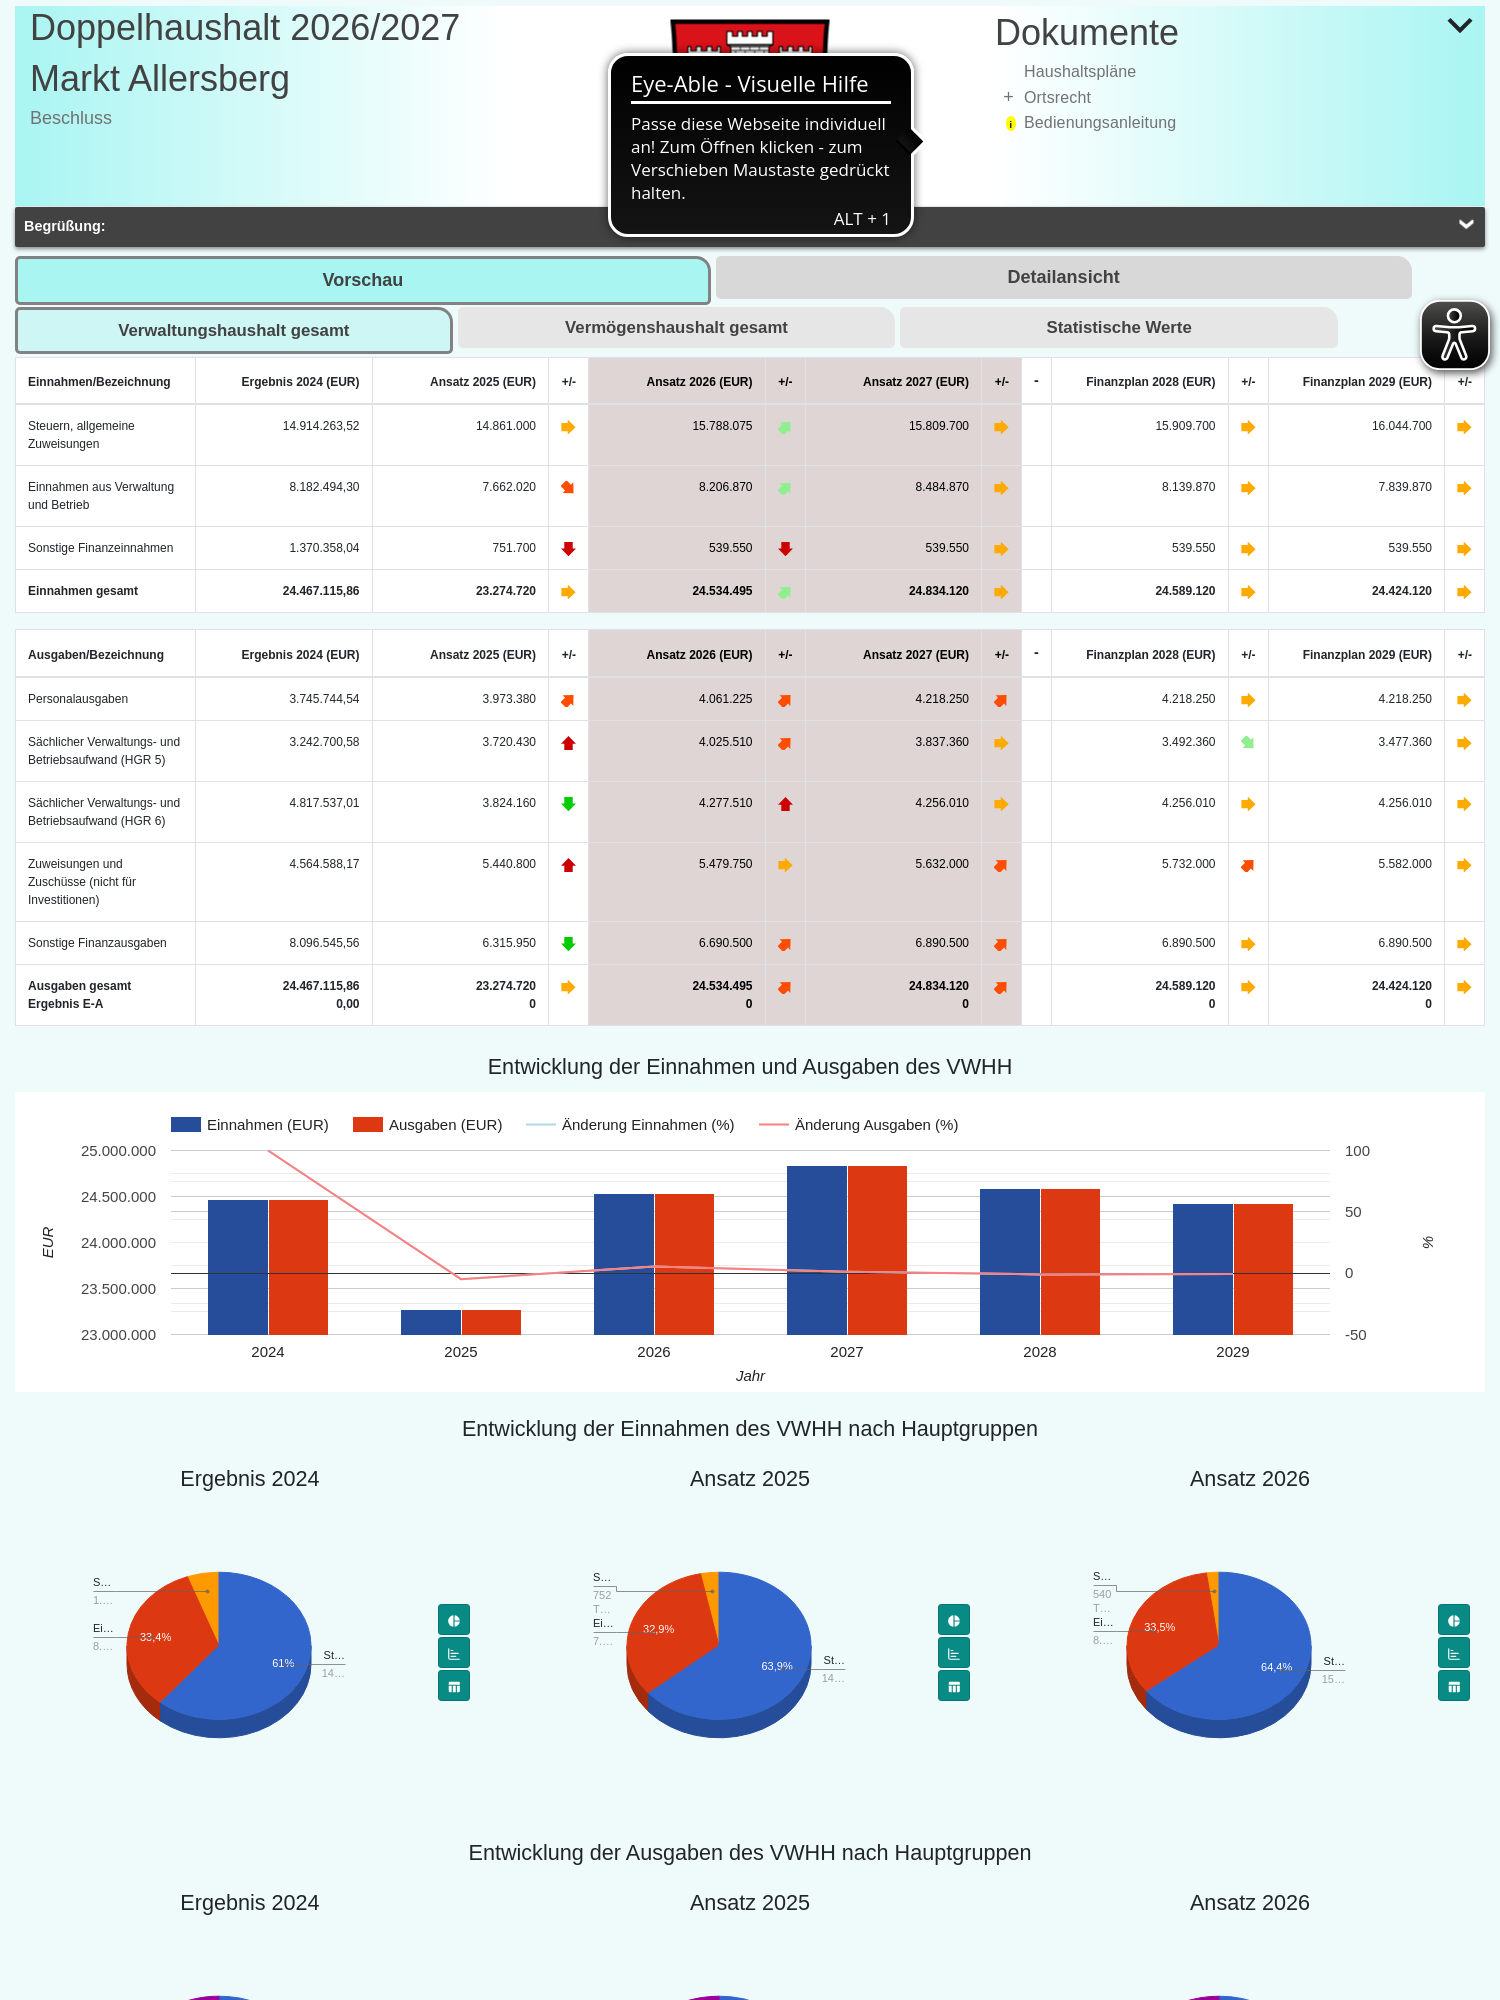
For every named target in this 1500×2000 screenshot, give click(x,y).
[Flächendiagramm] (454, 1685)
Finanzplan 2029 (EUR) (1367, 382)
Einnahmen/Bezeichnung (99, 382)
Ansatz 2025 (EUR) (483, 382)
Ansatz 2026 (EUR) (699, 382)
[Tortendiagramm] (454, 1619)
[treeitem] (1240, 72)
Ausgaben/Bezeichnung (96, 655)
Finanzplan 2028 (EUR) (1150, 382)
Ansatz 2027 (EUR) (916, 382)
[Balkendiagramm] (454, 1652)
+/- (569, 382)
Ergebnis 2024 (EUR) (300, 382)
